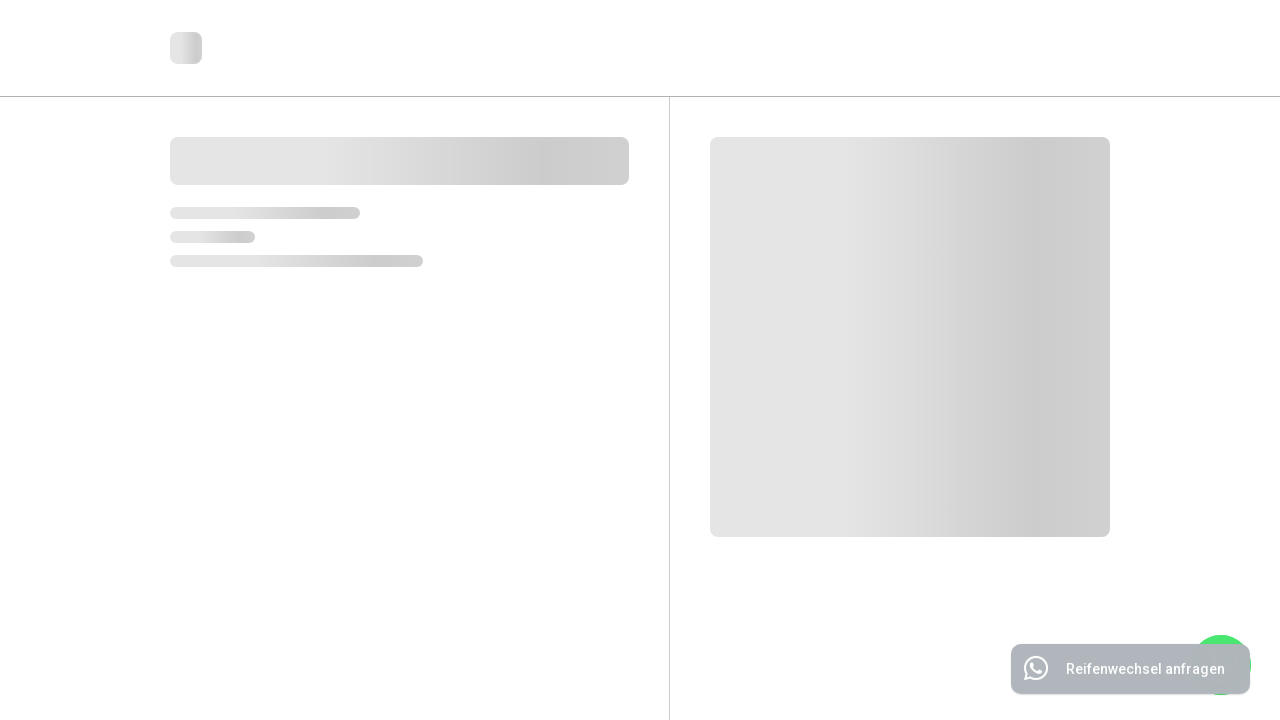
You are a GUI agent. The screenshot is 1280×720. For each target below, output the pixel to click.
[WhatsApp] (1221, 665)
